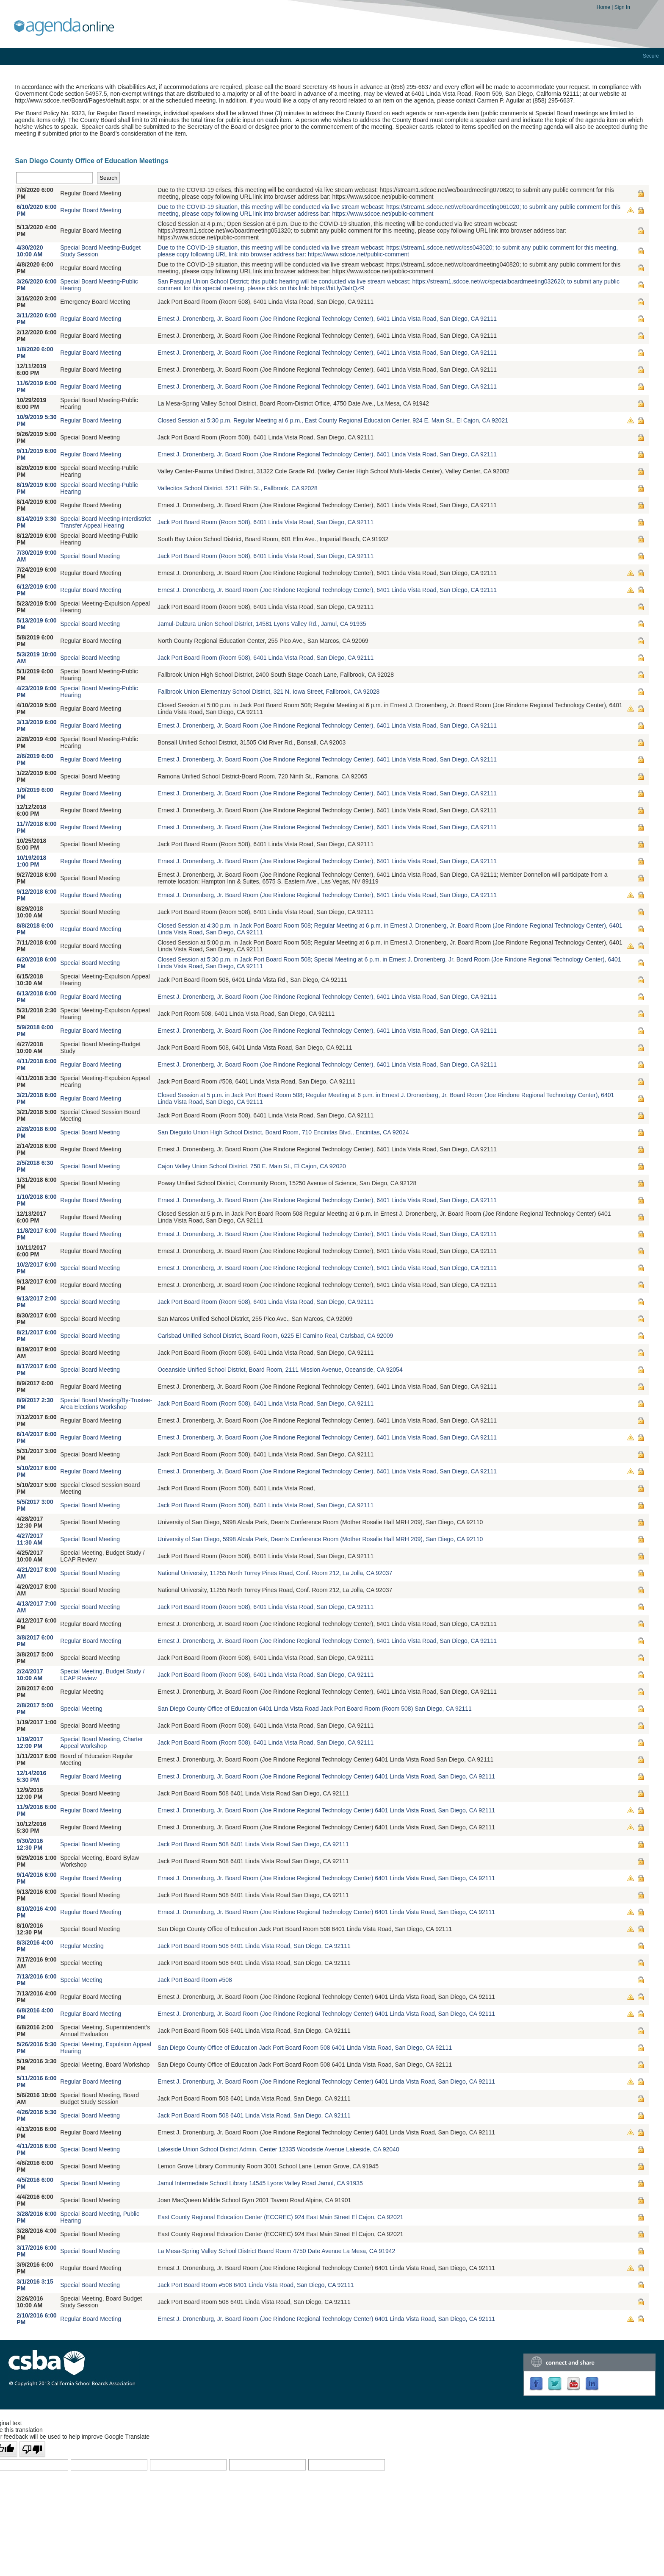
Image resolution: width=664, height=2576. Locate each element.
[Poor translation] (32, 2449)
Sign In (622, 7)
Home (604, 7)
